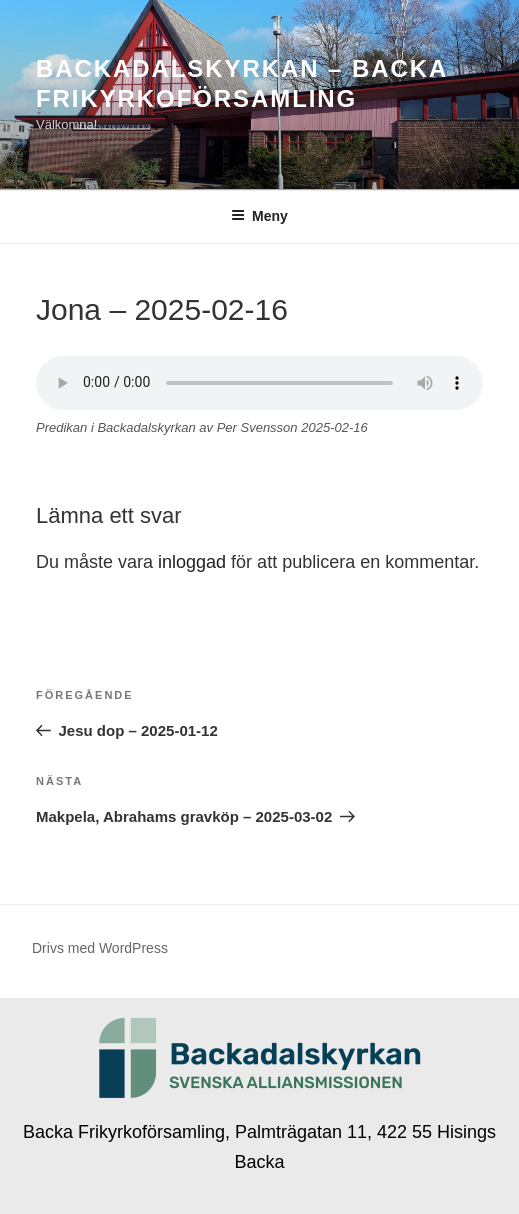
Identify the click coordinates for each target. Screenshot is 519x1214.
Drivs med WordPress (100, 948)
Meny (259, 216)
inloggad (192, 562)
